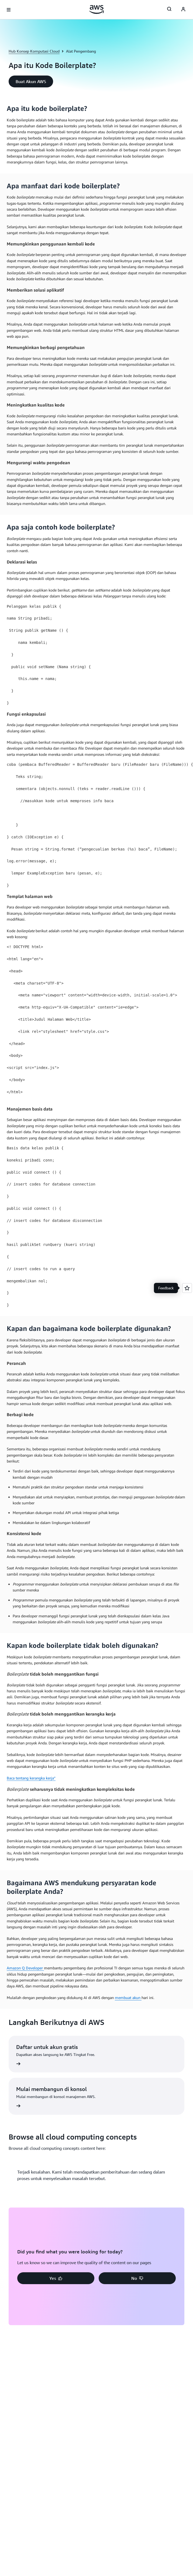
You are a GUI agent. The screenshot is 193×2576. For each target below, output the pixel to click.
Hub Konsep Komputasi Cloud (34, 51)
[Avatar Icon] (183, 9)
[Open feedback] (187, 1288)
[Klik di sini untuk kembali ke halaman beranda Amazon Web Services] (96, 9)
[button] (31, 81)
